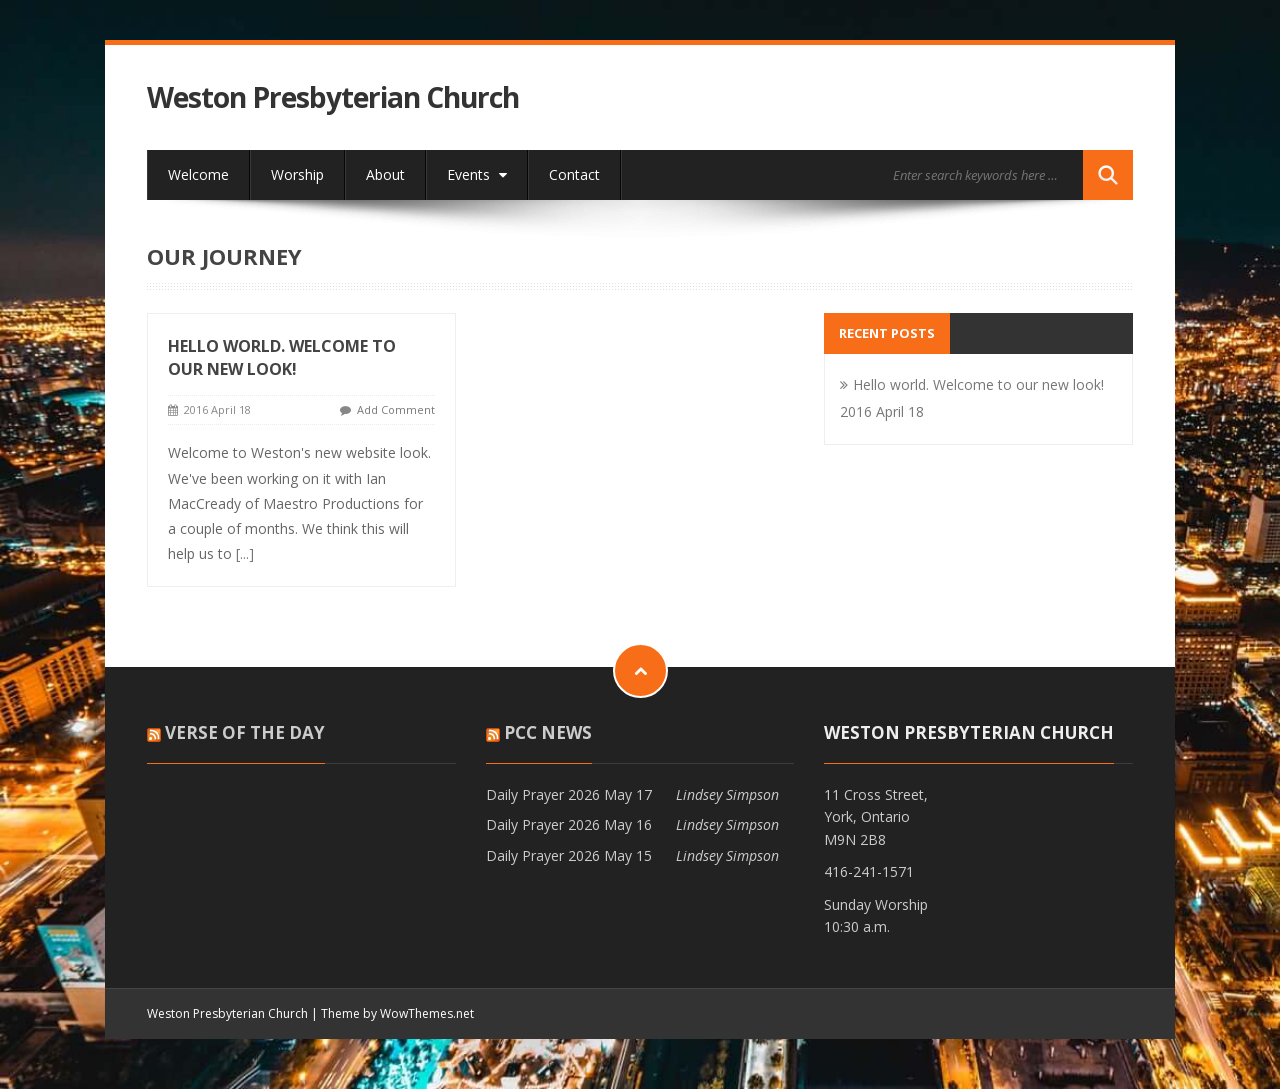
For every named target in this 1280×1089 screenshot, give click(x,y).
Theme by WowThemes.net (397, 1013)
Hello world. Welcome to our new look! (282, 357)
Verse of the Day (245, 732)
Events (477, 174)
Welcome (198, 174)
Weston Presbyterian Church (333, 97)
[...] (245, 553)
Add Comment (396, 409)
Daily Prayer (525, 794)
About (385, 174)
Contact (574, 174)
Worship (297, 174)
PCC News (548, 732)
